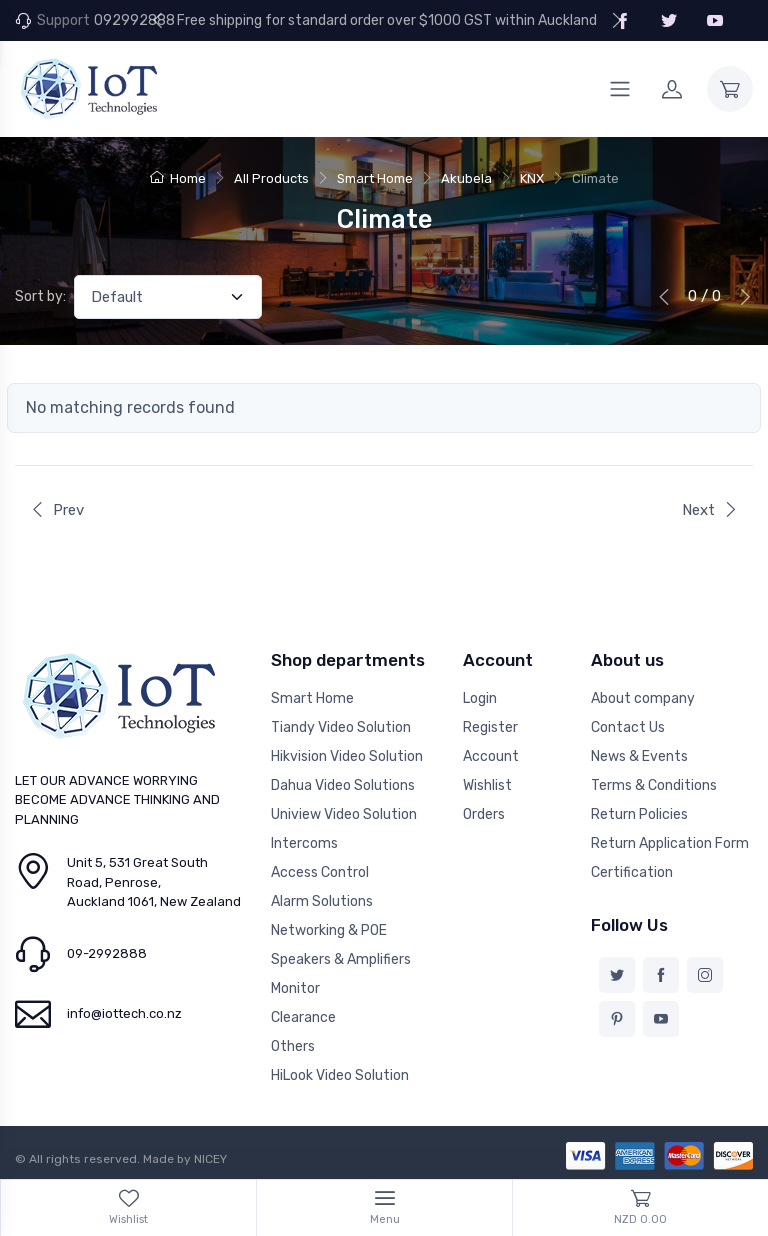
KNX (532, 178)
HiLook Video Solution (340, 1075)
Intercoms (304, 843)
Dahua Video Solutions (343, 785)
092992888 (134, 20)
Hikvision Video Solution (347, 756)
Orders (484, 814)
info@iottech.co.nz (124, 1013)
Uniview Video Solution (344, 814)
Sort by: (40, 296)
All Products (271, 178)
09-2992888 (107, 953)
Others (293, 1046)
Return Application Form (670, 843)
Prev (57, 510)
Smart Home (375, 178)
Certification (632, 872)
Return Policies (639, 814)
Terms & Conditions (654, 785)
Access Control (320, 872)
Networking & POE (329, 930)
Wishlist (487, 785)
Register (490, 727)
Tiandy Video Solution (341, 727)
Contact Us (628, 727)
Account (491, 756)
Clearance (303, 1017)
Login (480, 698)
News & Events (639, 756)
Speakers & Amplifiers (341, 959)
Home (178, 178)
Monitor (295, 988)
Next (710, 510)
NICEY (210, 1159)
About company (643, 698)
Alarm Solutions (322, 901)
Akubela (466, 178)
